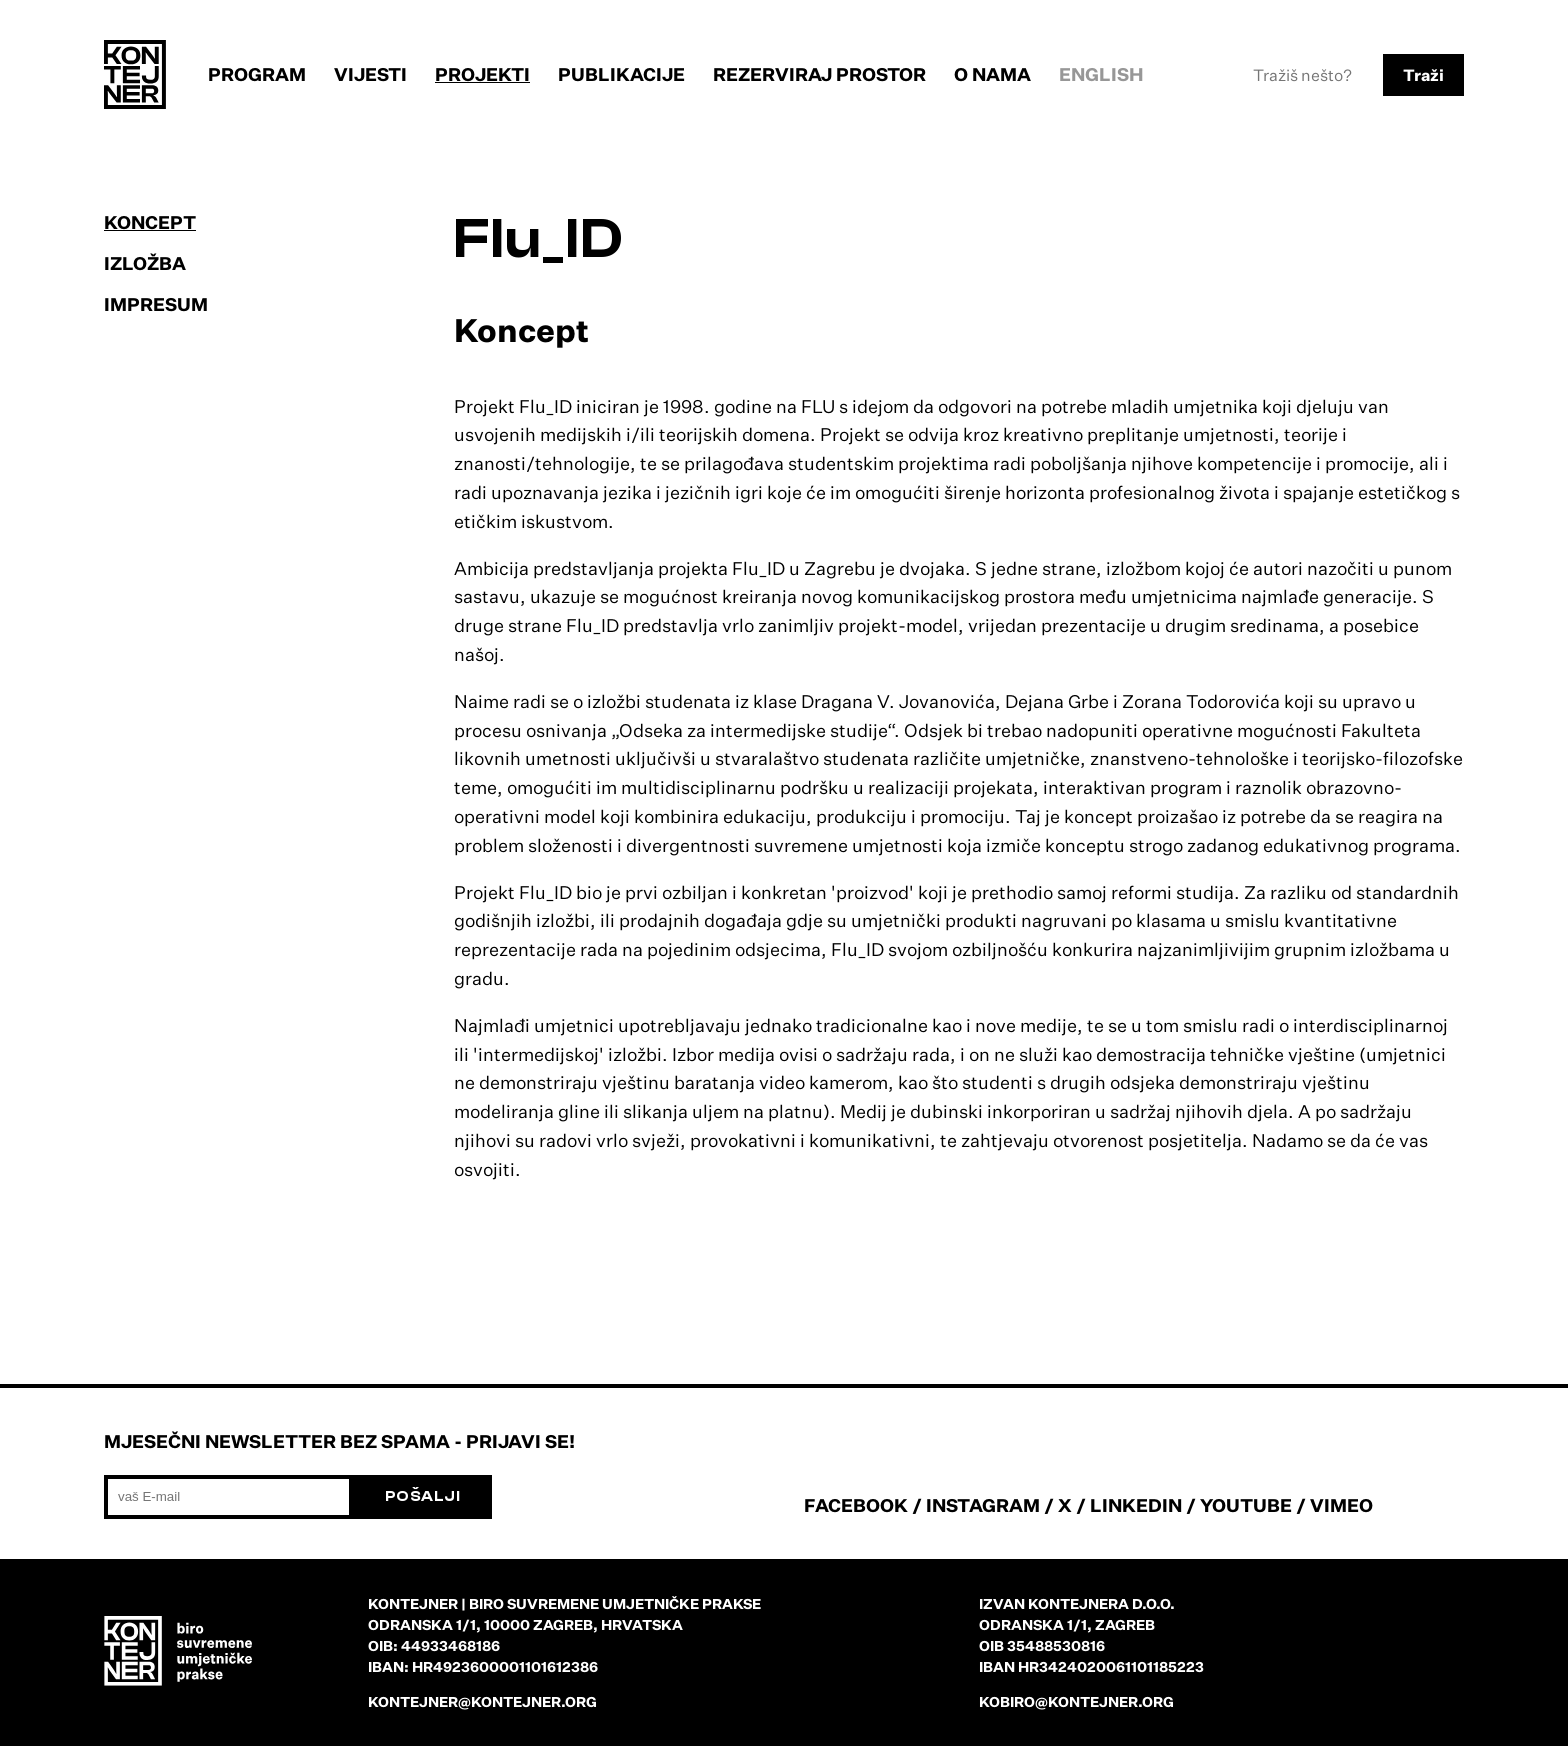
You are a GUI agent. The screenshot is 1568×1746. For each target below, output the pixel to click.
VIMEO (1341, 1505)
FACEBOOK (856, 1505)
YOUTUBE (1246, 1505)
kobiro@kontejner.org (1076, 1701)
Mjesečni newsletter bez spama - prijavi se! (339, 1441)
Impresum (156, 304)
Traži (1423, 75)
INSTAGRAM (983, 1505)
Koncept (150, 222)
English (1101, 74)
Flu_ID (539, 239)
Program (257, 74)
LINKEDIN (1136, 1505)
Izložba (145, 263)
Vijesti (370, 74)
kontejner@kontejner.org (482, 1701)
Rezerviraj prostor (819, 74)
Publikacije (621, 74)
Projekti (482, 74)
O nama (992, 74)
